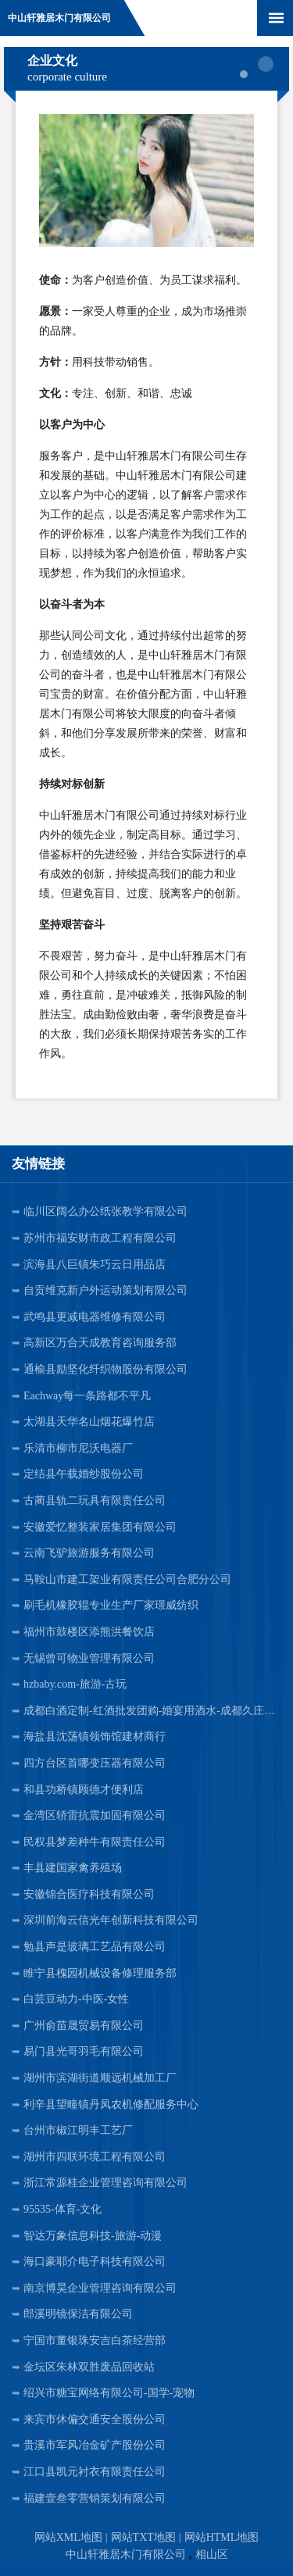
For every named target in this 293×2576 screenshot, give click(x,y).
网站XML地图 (68, 2537)
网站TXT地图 (143, 2537)
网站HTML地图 (221, 2537)
